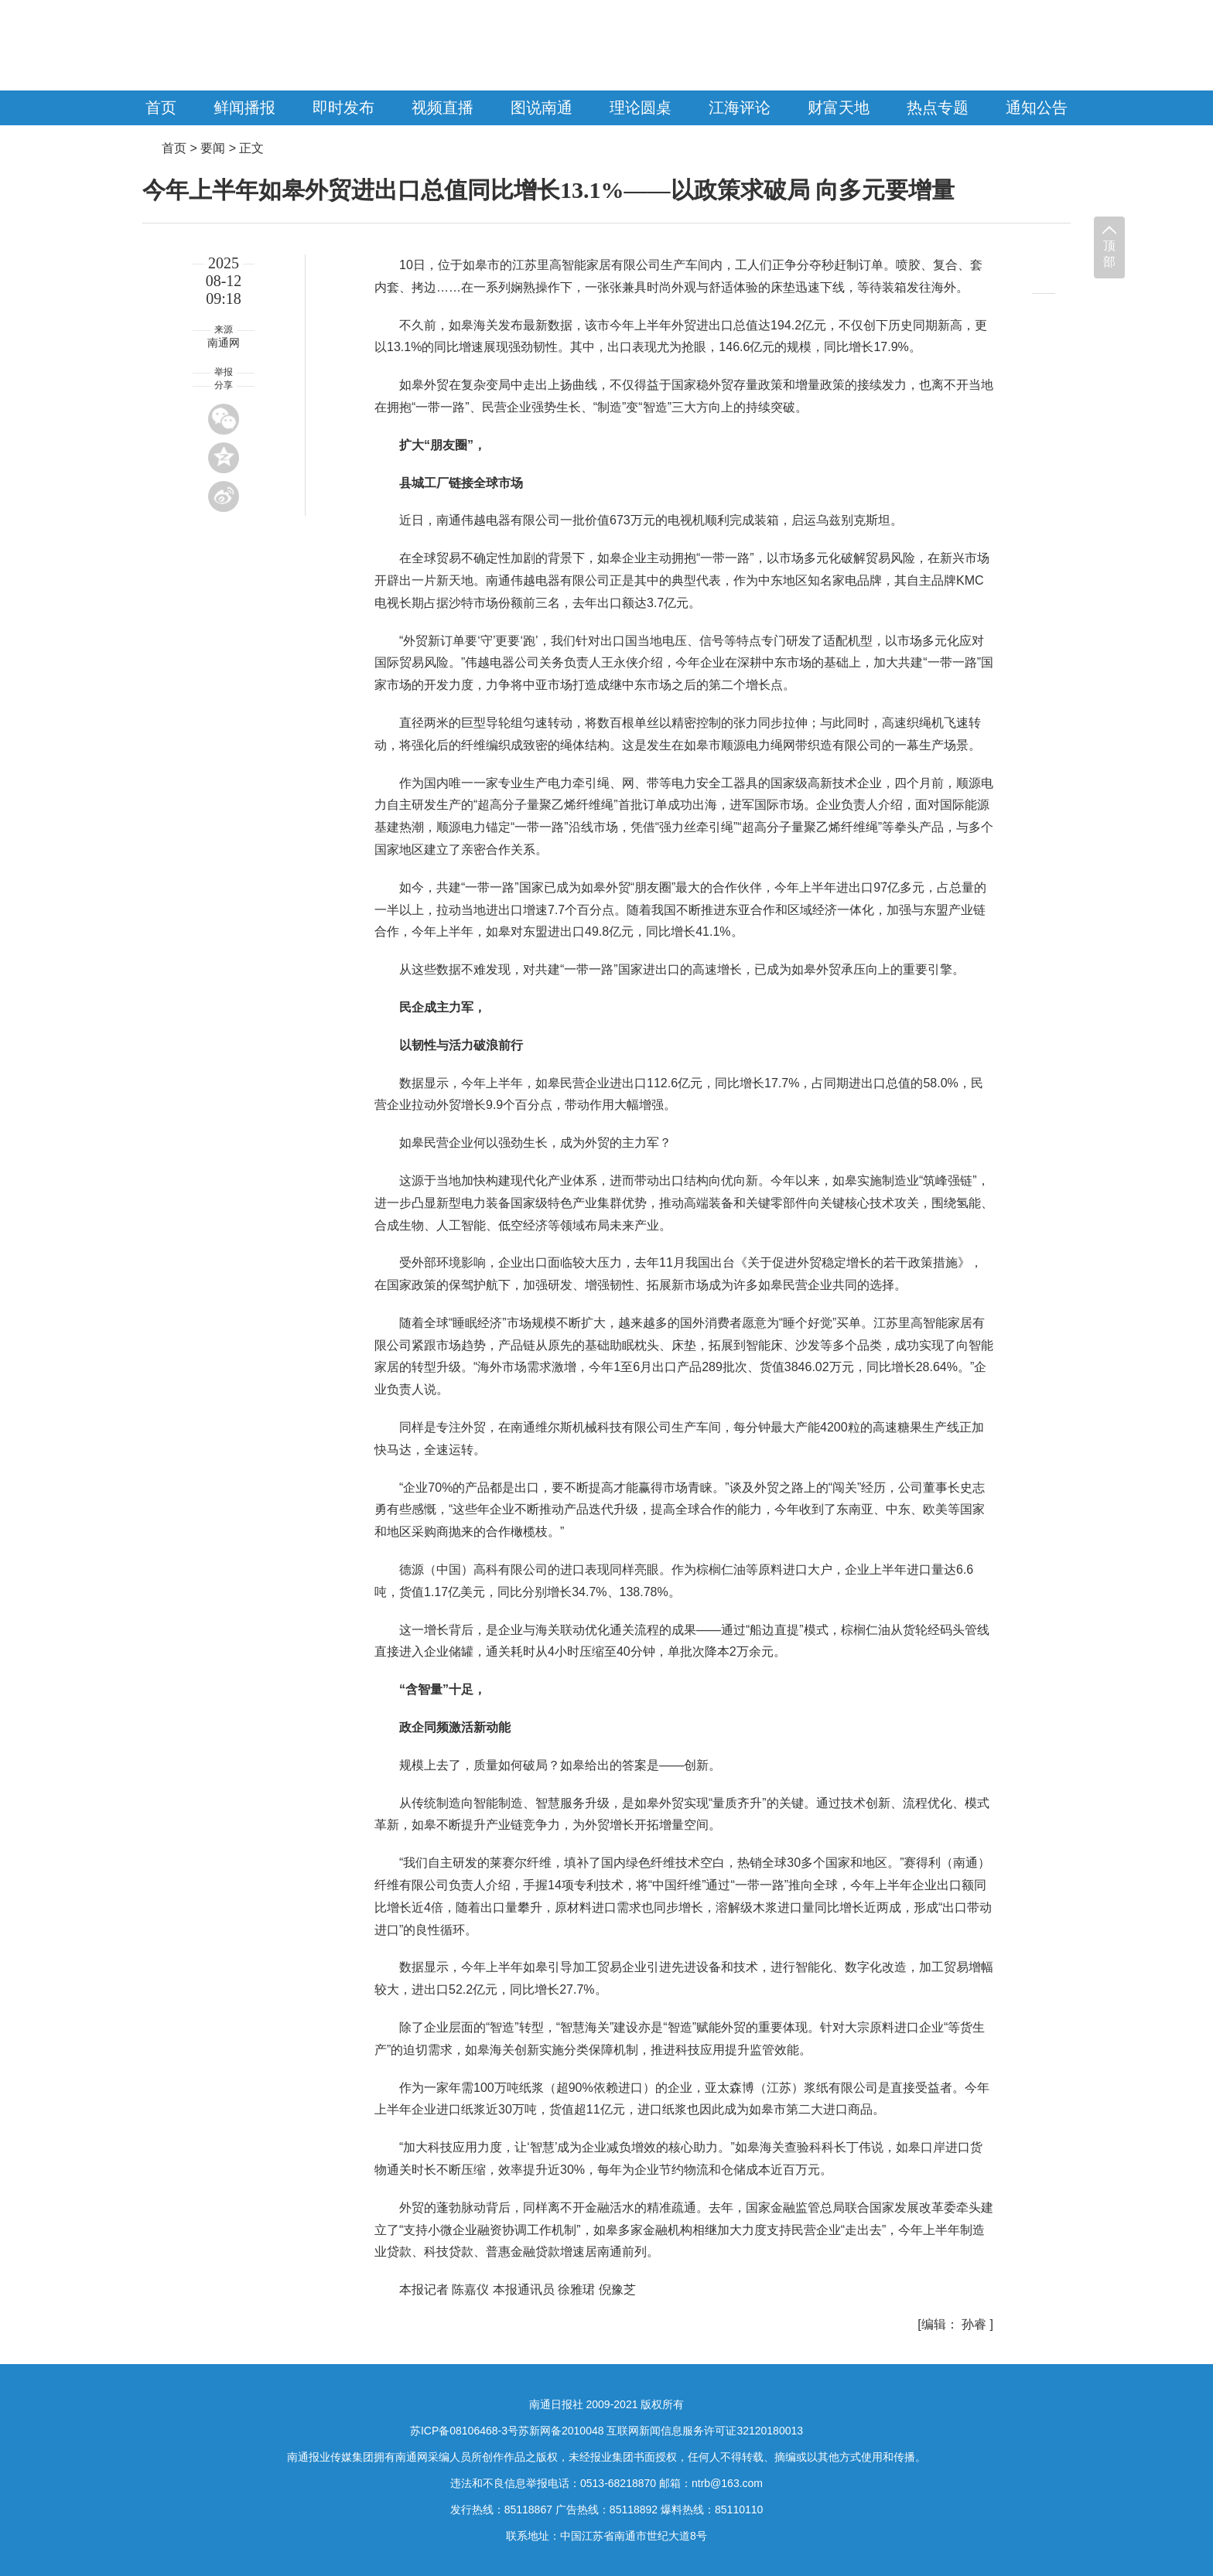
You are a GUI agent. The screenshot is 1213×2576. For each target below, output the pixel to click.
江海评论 (740, 107)
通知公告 (1037, 107)
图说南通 (541, 107)
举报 (223, 372)
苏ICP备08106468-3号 (464, 2430)
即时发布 (343, 107)
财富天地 (839, 107)
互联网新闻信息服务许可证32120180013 (704, 2430)
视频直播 (442, 107)
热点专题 (938, 107)
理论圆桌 (640, 107)
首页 (160, 107)
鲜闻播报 (244, 107)
